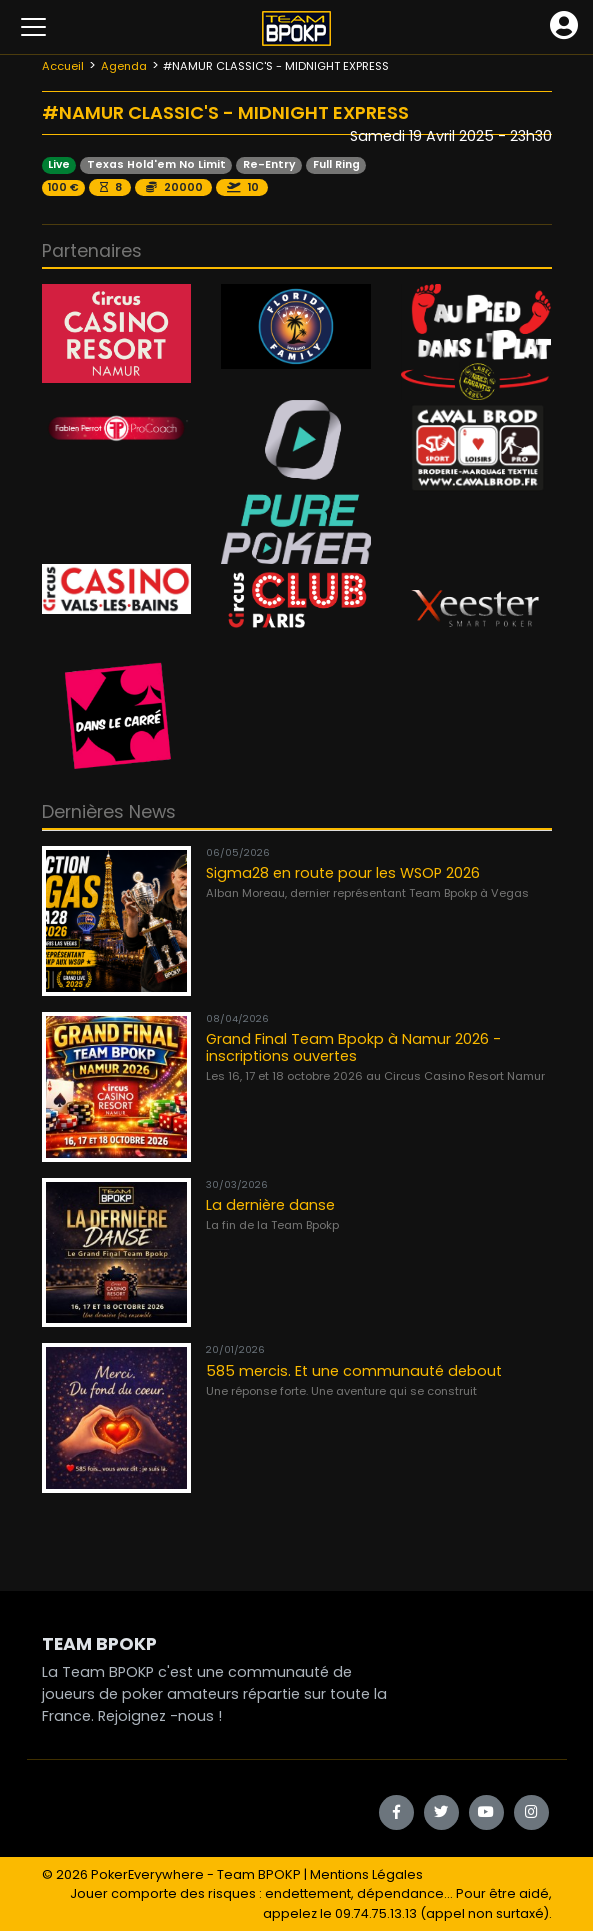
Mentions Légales (366, 1874)
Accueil (63, 66)
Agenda (124, 66)
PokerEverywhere (147, 1874)
